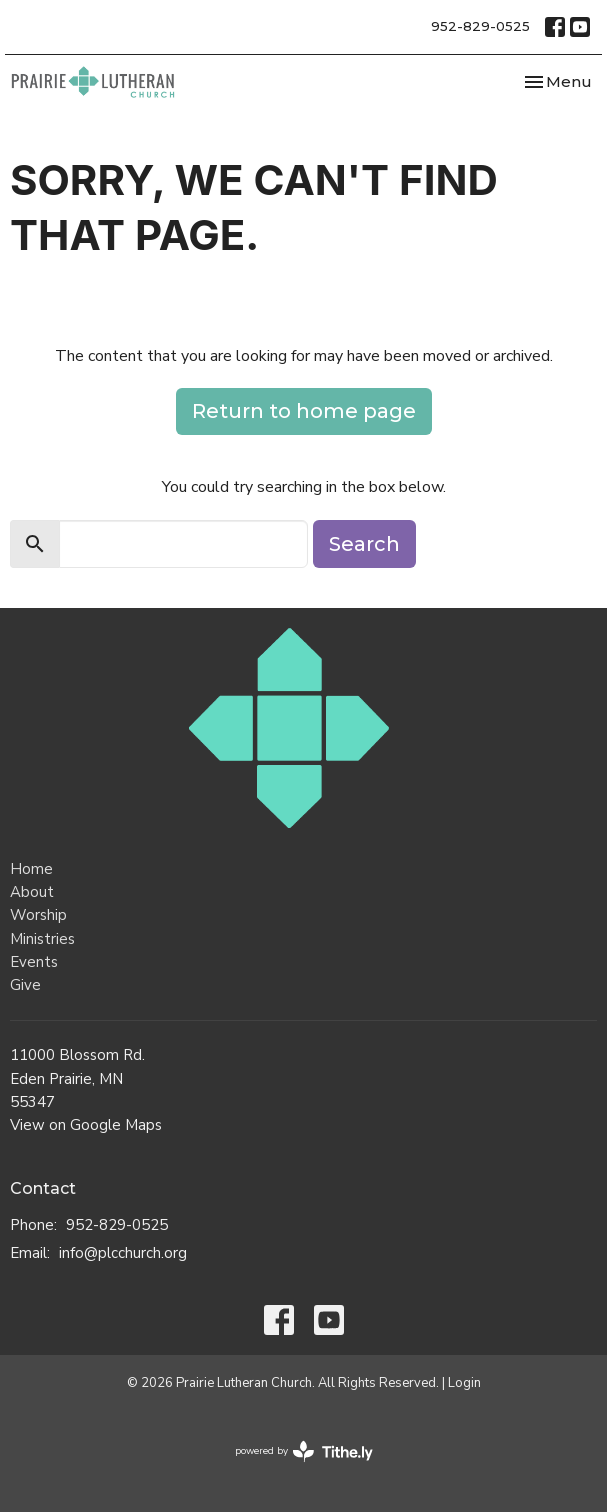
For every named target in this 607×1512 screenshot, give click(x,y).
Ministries (42, 939)
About (32, 892)
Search (364, 544)
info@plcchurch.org (123, 1253)
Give (25, 985)
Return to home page (304, 411)
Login (464, 1383)
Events (34, 962)
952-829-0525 (480, 26)
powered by (304, 1451)
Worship (38, 915)
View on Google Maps (86, 1125)
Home (31, 869)
